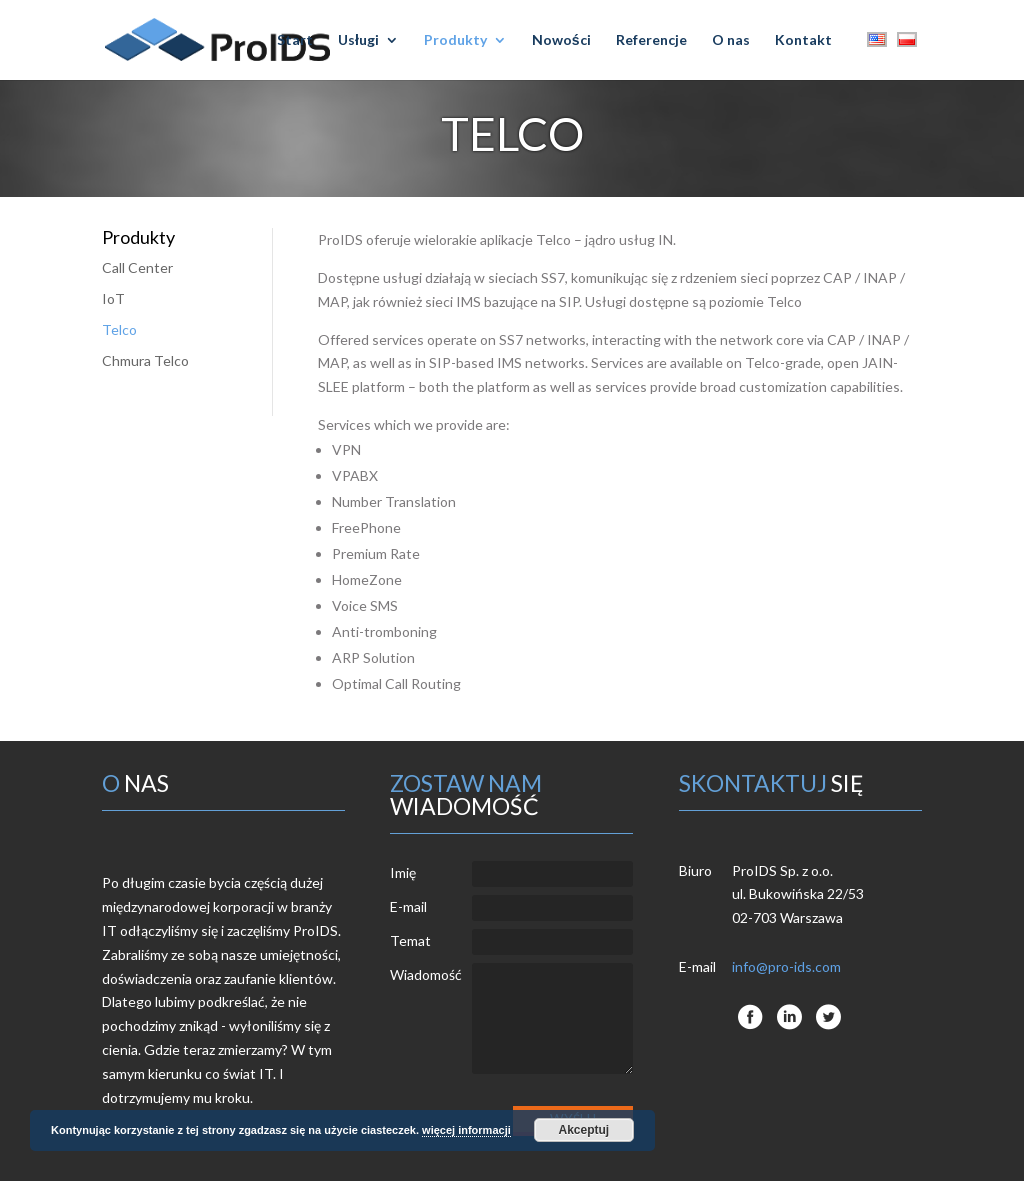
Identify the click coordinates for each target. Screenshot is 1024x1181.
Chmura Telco (145, 360)
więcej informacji (466, 1130)
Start (295, 40)
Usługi (358, 40)
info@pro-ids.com (786, 966)
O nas (731, 40)
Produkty (455, 40)
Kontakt (803, 40)
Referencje (651, 40)
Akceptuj (583, 1130)
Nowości (561, 40)
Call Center (137, 267)
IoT (113, 298)
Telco (119, 329)
